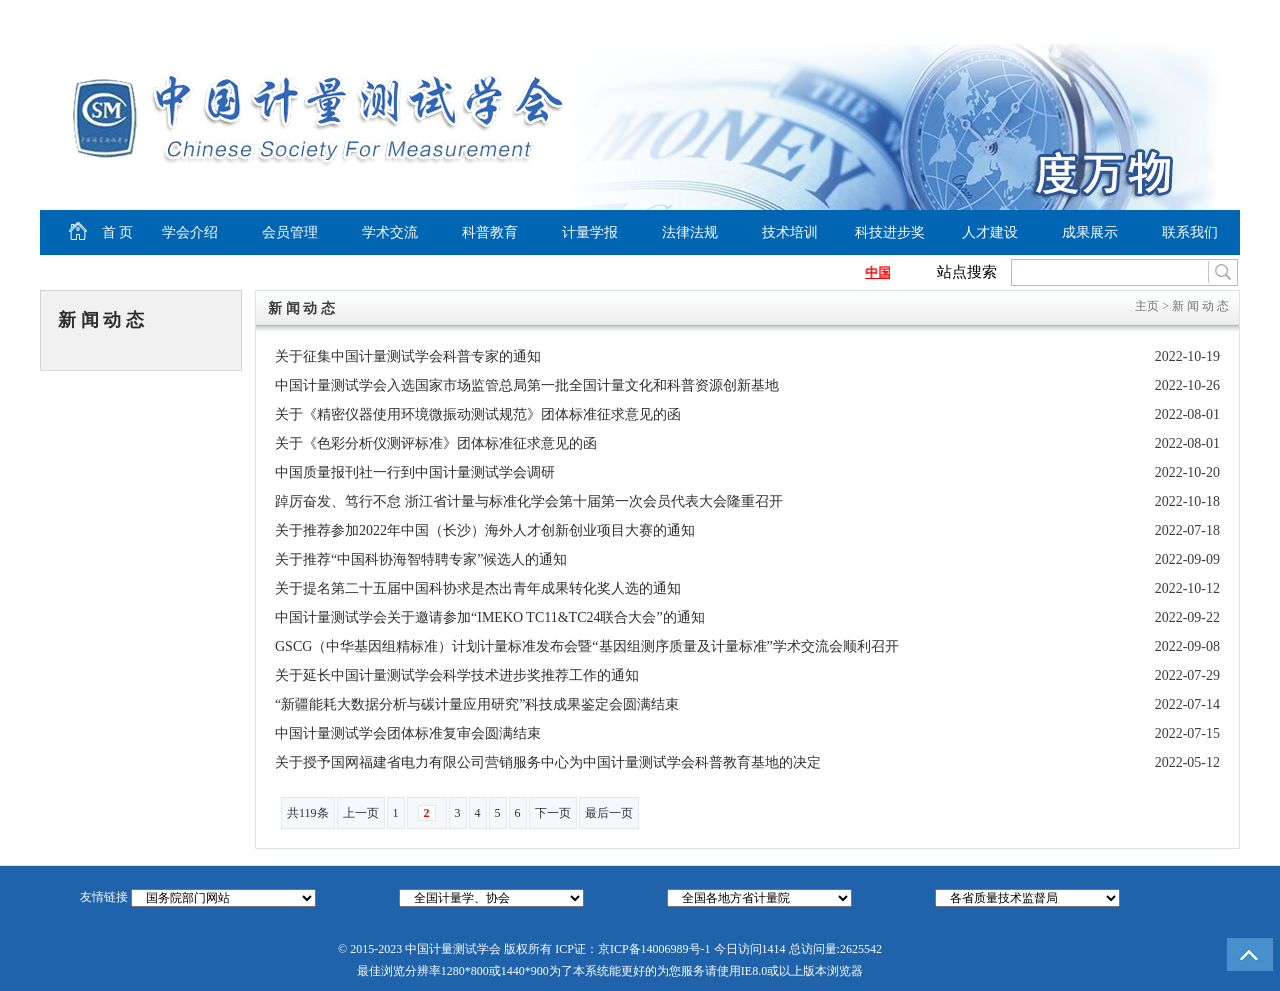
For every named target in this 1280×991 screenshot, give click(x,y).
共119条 (308, 813)
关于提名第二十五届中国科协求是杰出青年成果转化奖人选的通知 (478, 588)
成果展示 (1090, 232)
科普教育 (490, 232)
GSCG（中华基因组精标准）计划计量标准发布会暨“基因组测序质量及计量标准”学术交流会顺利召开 (587, 646)
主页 (1147, 306)
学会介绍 (190, 232)
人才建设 (990, 232)
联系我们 (1190, 232)
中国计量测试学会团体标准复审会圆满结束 (408, 733)
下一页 (553, 813)
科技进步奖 (890, 232)
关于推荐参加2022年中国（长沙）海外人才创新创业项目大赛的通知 (485, 530)
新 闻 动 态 (101, 320)
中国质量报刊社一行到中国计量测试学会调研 (415, 472)
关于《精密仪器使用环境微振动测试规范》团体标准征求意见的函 (478, 414)
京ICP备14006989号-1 (654, 949)
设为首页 (1061, 16)
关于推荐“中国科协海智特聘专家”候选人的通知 (421, 559)
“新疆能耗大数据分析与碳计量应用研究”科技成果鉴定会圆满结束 (477, 704)
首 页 (86, 232)
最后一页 (609, 813)
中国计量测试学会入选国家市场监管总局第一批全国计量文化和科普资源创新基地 (527, 385)
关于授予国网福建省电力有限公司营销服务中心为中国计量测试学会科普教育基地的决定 (548, 762)
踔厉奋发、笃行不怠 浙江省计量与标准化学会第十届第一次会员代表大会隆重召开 (529, 501)
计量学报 (590, 232)
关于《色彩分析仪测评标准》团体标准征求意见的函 (436, 443)
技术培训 (790, 232)
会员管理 (290, 232)
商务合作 (1196, 16)
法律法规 (690, 232)
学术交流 (390, 232)
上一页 (361, 813)
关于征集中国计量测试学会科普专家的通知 (408, 356)
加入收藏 (1136, 16)
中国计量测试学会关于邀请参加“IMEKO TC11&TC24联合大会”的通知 (490, 617)
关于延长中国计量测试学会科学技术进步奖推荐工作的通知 (457, 675)
